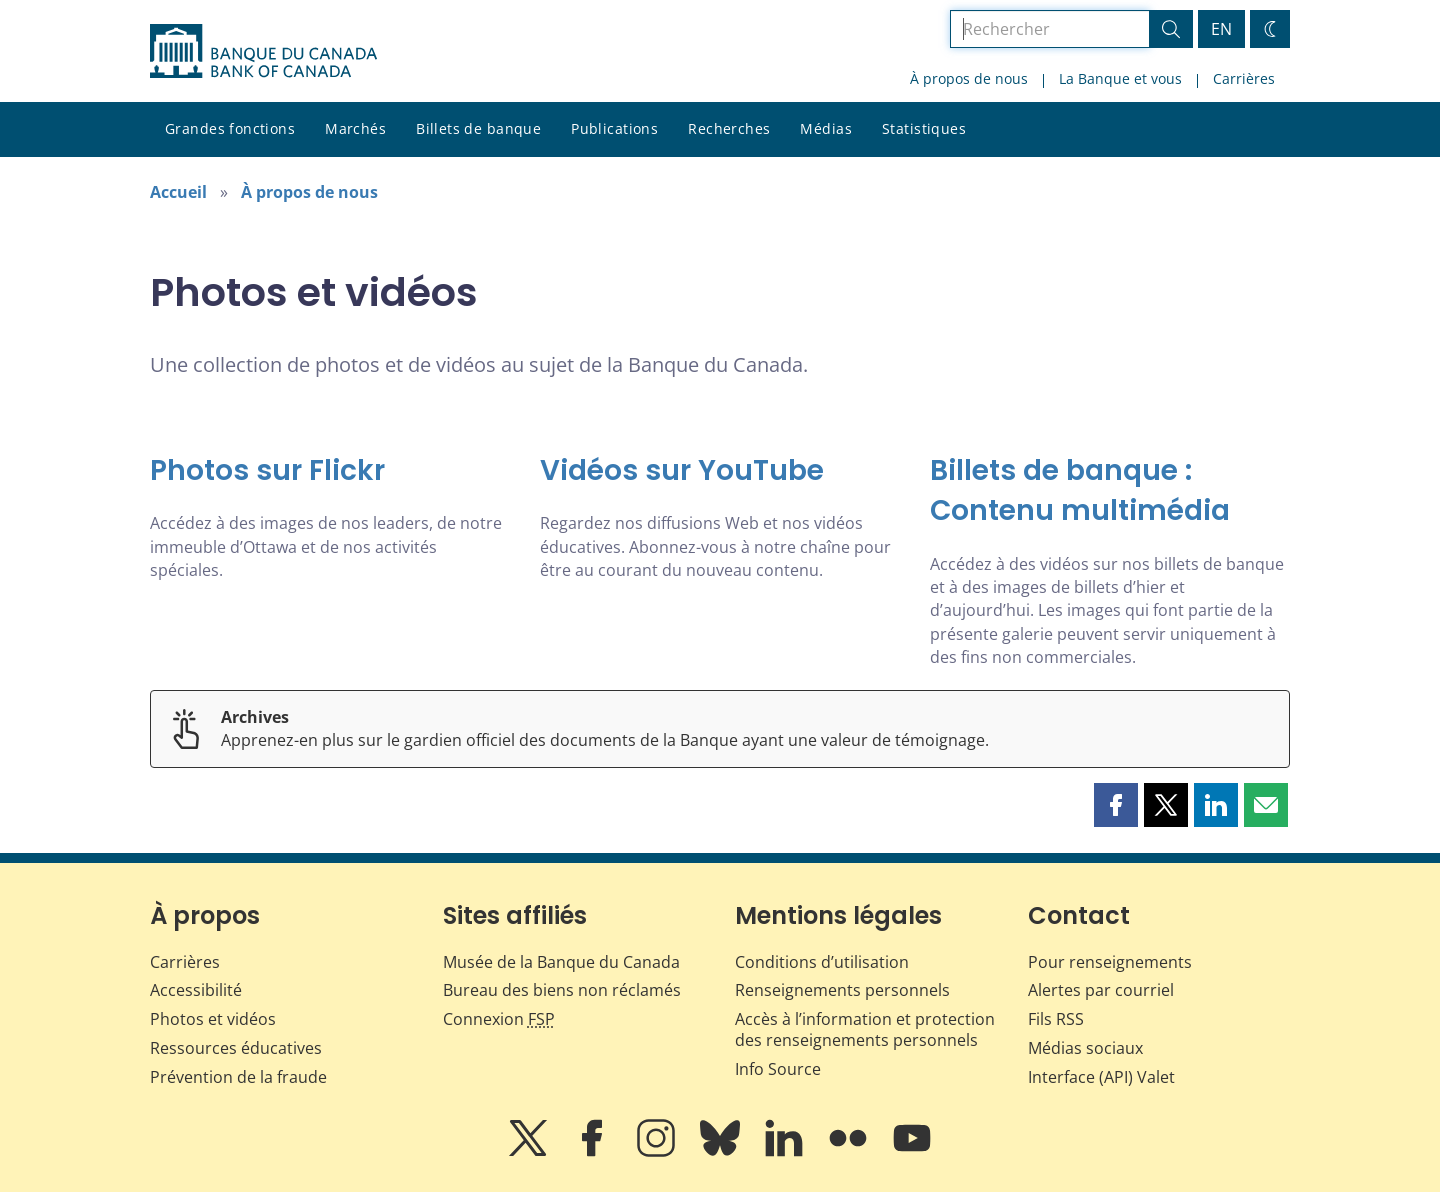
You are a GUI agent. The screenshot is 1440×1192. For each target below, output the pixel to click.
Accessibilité (196, 990)
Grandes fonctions (230, 128)
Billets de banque (478, 128)
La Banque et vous (1120, 78)
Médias (826, 128)
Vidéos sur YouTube (682, 470)
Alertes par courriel (1101, 990)
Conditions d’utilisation (822, 962)
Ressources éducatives (236, 1048)
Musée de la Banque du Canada (561, 962)
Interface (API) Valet (1101, 1077)
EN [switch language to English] (1221, 29)
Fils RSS (1056, 1019)
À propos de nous (969, 78)
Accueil (178, 192)
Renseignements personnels (842, 990)
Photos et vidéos (213, 1019)
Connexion (499, 1019)
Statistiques (924, 128)
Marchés (355, 128)
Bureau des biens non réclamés (562, 990)
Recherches (729, 128)
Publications (614, 128)
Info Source (778, 1069)
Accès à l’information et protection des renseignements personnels (865, 1029)
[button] (1116, 805)
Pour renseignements (1110, 962)
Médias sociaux (1085, 1048)
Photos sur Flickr (267, 470)
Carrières (1244, 78)
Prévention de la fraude (238, 1077)
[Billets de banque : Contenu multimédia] (1110, 491)
